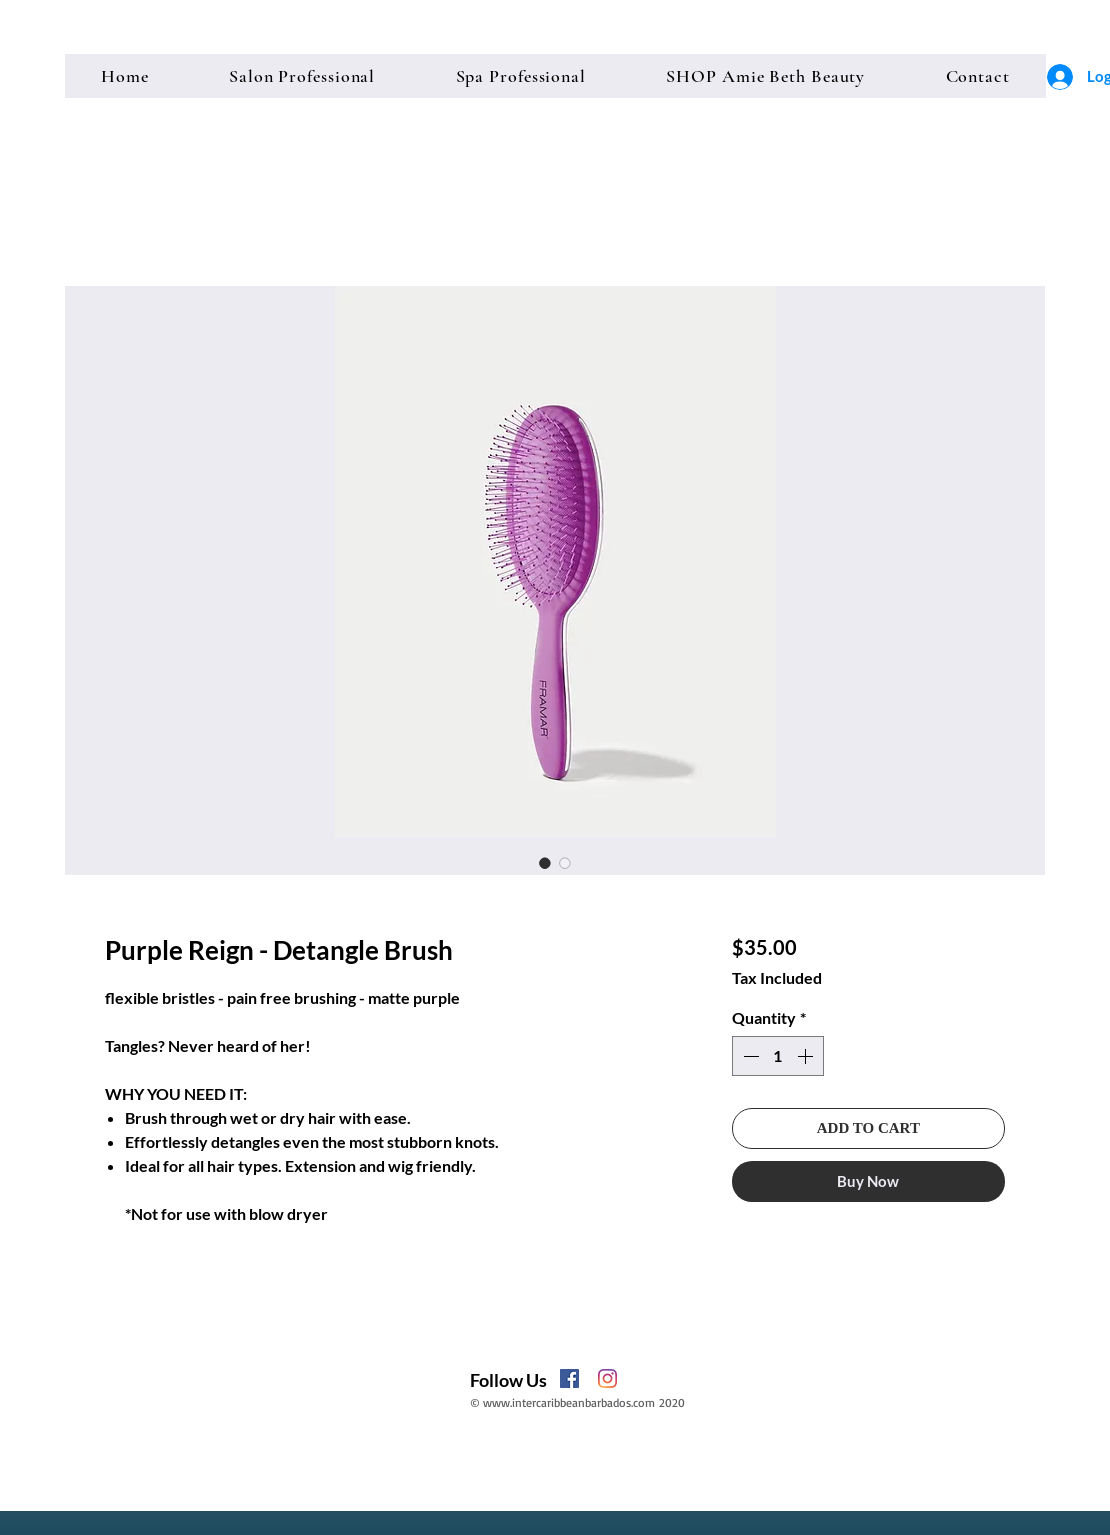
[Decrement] (749, 1056)
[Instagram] (607, 1378)
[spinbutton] (778, 1056)
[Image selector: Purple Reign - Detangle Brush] (545, 863)
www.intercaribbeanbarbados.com (569, 1402)
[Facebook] (569, 1378)
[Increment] (807, 1056)
